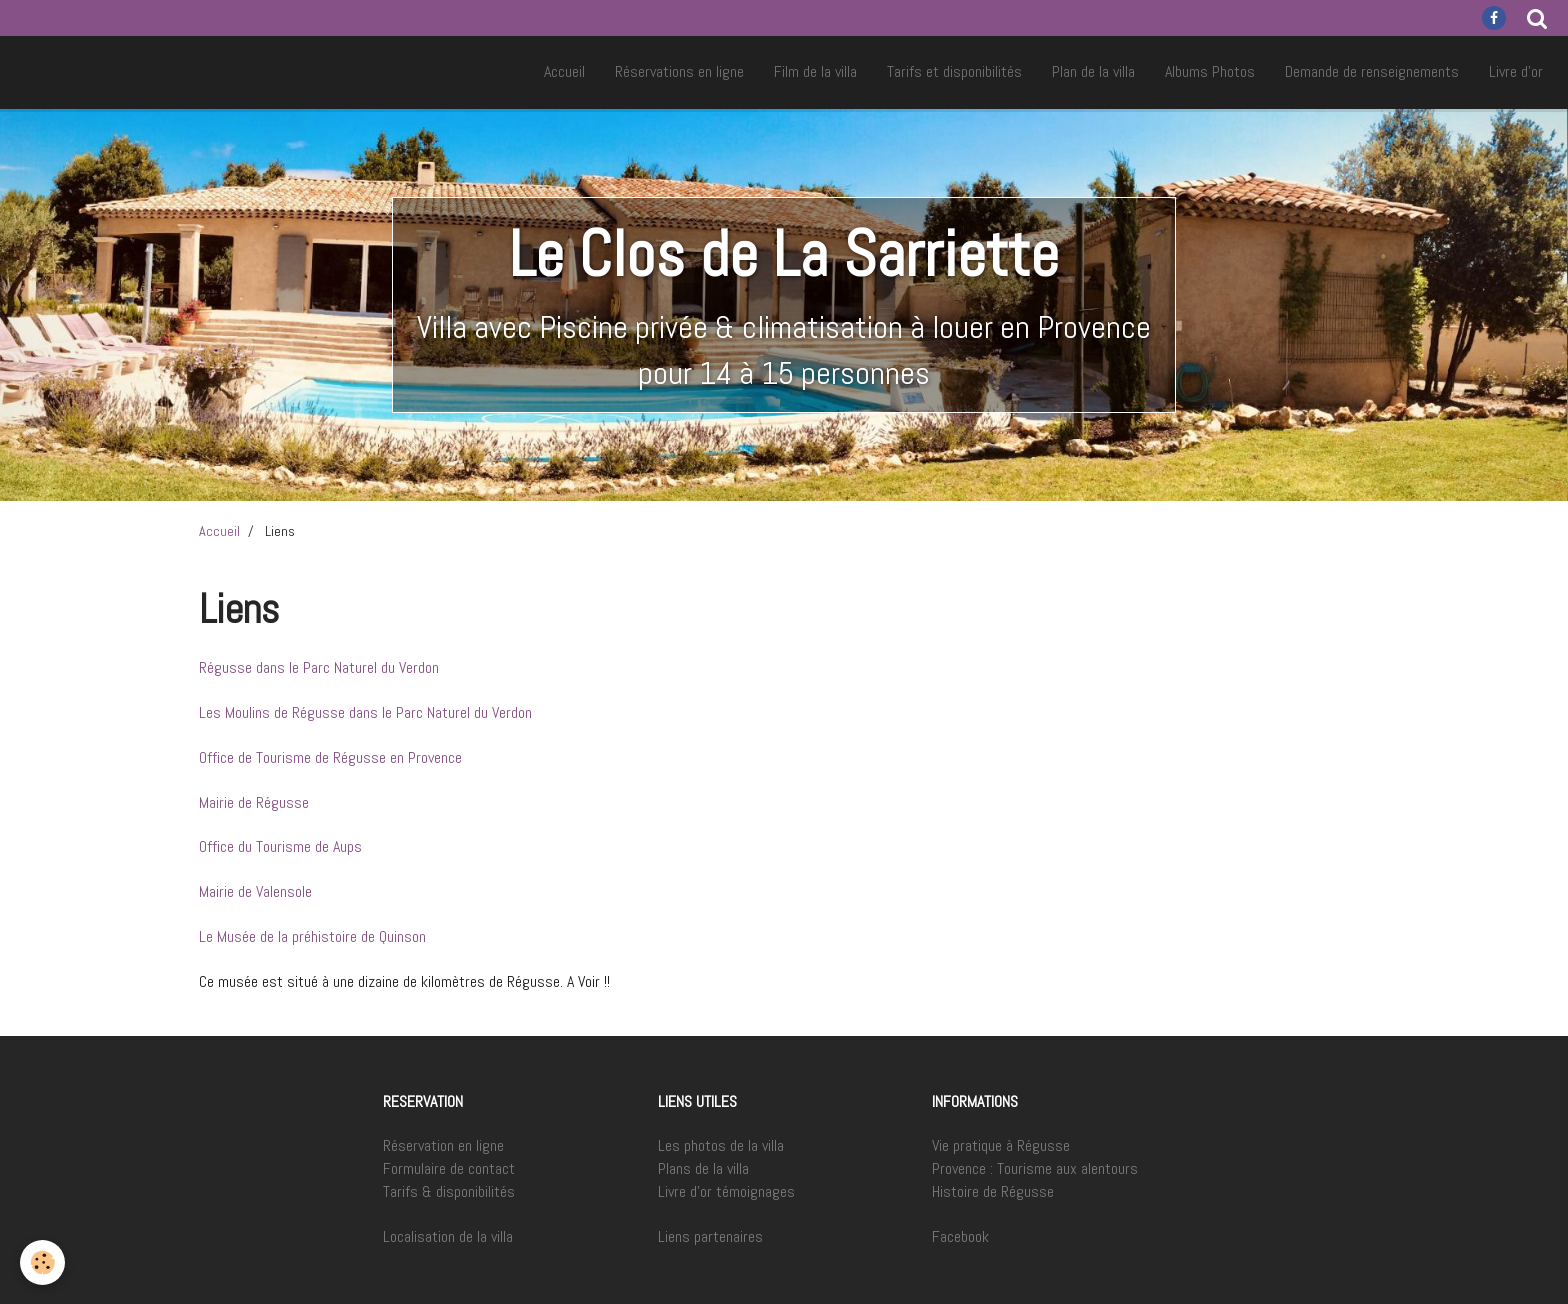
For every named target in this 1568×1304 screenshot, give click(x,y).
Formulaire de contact (449, 1168)
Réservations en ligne (679, 71)
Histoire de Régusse (993, 1191)
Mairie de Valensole (255, 891)
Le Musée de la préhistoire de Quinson (312, 936)
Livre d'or (1516, 71)
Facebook (960, 1236)
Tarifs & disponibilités (449, 1191)
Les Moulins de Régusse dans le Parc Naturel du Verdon (365, 712)
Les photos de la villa (721, 1145)
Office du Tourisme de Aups (280, 846)
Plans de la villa (703, 1168)
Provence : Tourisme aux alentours (1035, 1168)
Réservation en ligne (443, 1145)
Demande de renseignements (1372, 71)
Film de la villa (815, 71)
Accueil (564, 71)
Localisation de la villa (448, 1236)
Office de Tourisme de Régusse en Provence (330, 757)
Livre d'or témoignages (726, 1191)
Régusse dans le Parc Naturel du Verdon (319, 667)
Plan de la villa (1093, 71)
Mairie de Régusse (254, 802)
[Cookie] (42, 1262)
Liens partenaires (710, 1236)
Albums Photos (1210, 71)
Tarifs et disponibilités (954, 71)
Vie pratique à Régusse (1001, 1145)
